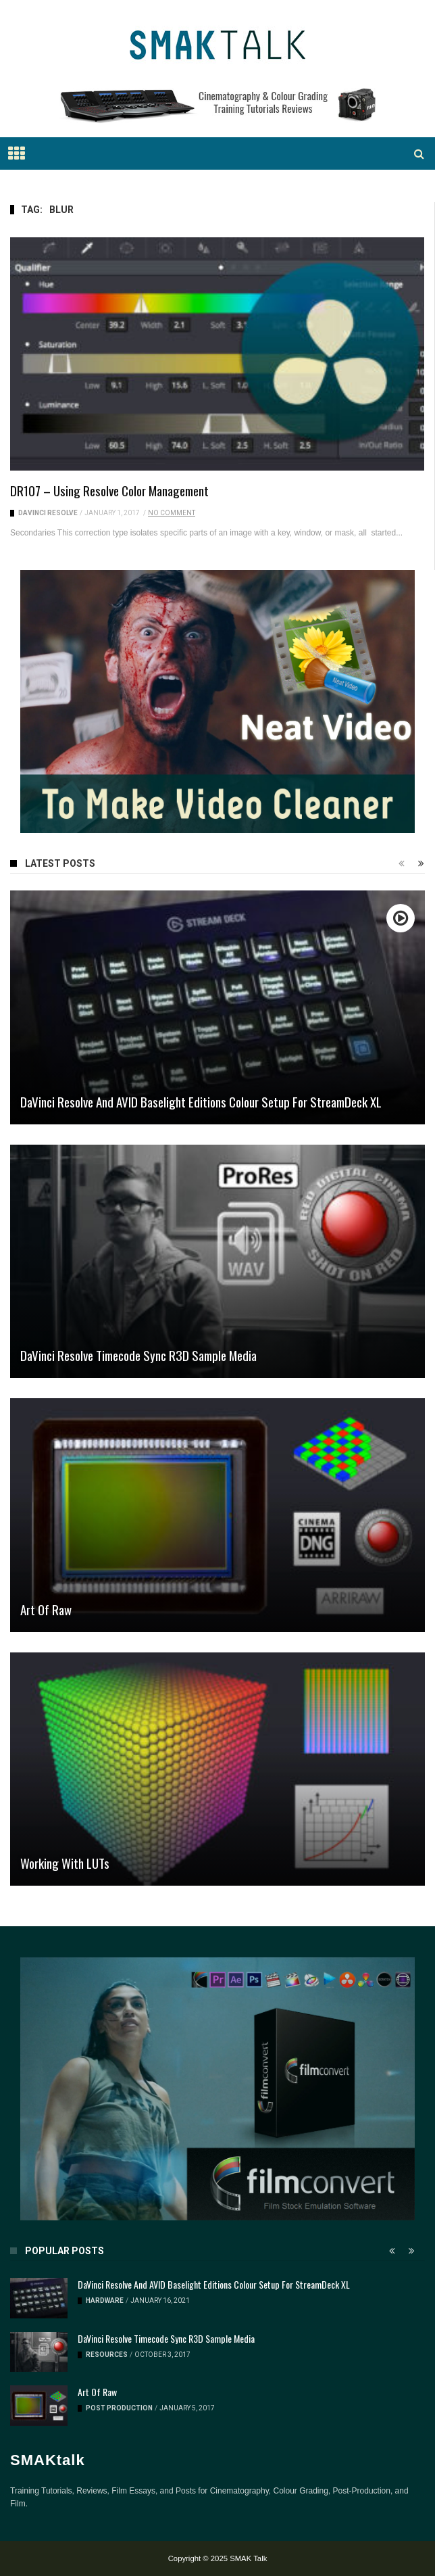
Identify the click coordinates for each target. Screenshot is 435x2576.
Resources (107, 2354)
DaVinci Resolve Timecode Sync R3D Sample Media (138, 1354)
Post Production (119, 2408)
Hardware (105, 2300)
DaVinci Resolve (48, 513)
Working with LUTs (64, 1862)
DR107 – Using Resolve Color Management (109, 490)
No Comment (171, 513)
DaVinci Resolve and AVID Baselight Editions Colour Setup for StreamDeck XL (201, 1101)
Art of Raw (46, 1609)
